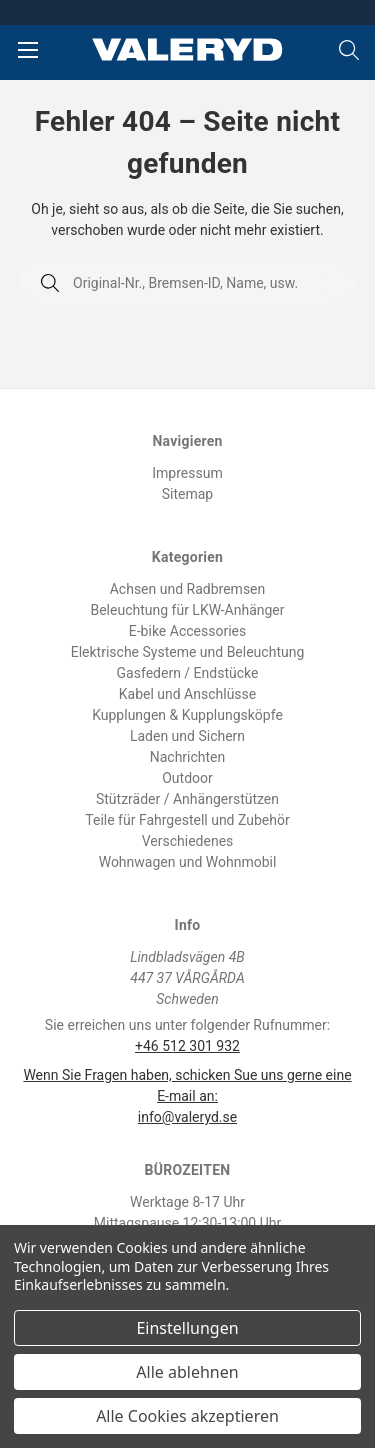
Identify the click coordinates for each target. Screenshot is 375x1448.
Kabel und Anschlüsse (188, 694)
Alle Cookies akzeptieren (187, 1416)
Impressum (187, 473)
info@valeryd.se (187, 1117)
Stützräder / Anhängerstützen (187, 799)
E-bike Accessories (187, 631)
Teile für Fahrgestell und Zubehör (187, 820)
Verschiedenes (188, 841)
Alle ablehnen (187, 1372)
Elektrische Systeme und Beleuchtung (188, 652)
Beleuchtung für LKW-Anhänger (187, 610)
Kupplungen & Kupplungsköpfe (187, 715)
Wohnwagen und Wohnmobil (188, 862)
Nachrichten (188, 757)
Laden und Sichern (187, 736)
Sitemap (187, 494)
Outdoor (187, 778)
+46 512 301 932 (187, 1046)
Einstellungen (187, 1328)
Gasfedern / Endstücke (188, 673)
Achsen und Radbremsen (188, 589)
